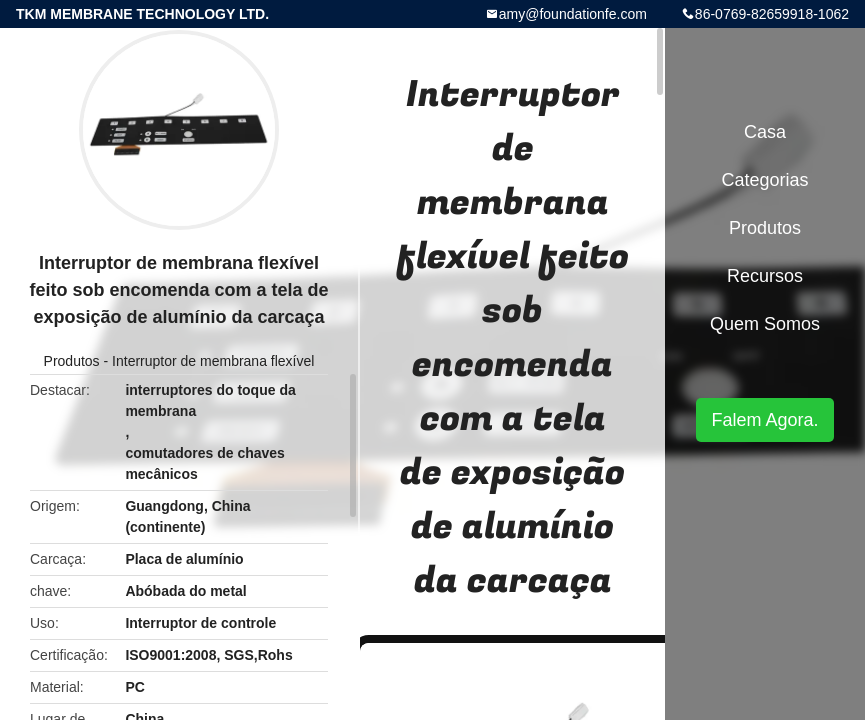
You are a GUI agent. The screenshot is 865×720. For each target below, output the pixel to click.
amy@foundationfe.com (573, 14)
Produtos (72, 361)
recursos (765, 276)
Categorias (764, 180)
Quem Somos (765, 324)
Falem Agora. (764, 420)
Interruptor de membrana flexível (213, 361)
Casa (765, 132)
